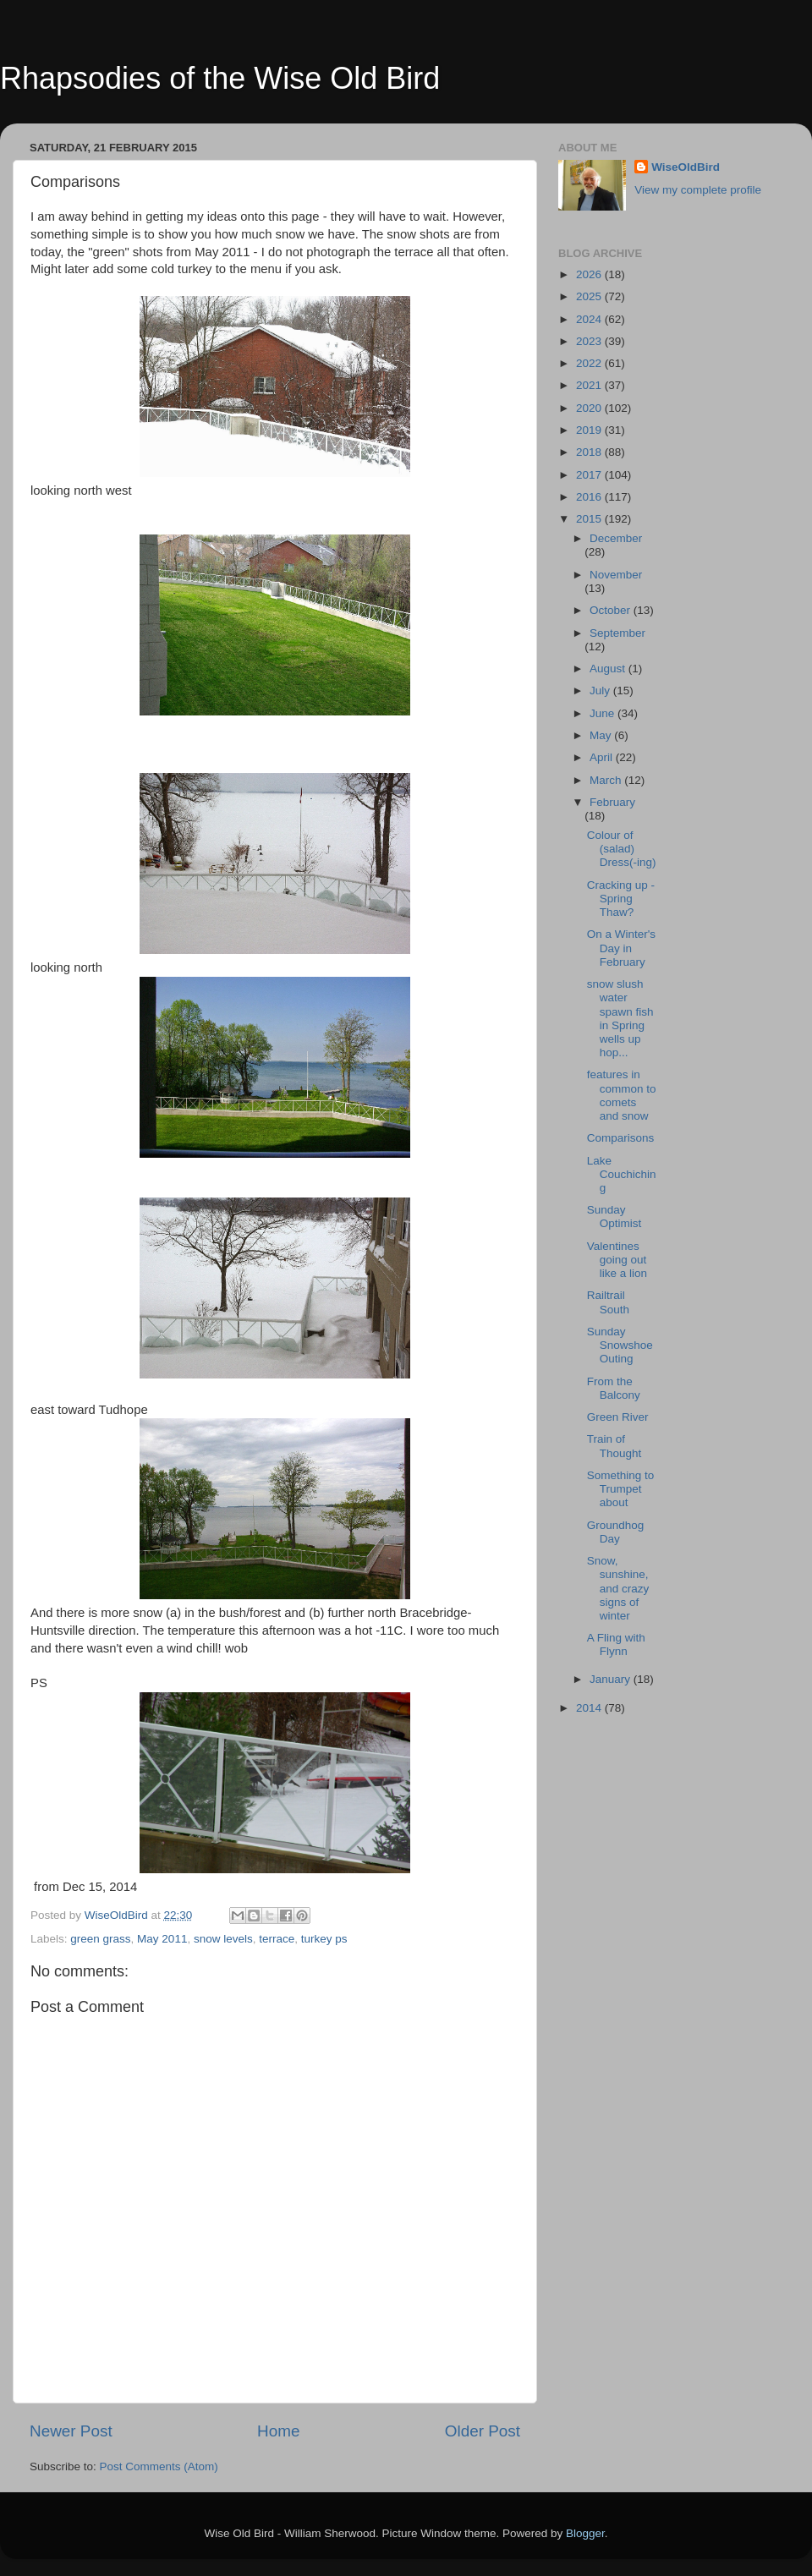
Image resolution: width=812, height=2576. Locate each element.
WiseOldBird (685, 167)
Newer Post (71, 2431)
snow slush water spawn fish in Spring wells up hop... (620, 1018)
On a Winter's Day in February (621, 947)
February (612, 802)
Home (278, 2431)
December (616, 538)
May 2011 (162, 1938)
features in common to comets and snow (621, 1095)
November (616, 574)
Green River (618, 1417)
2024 (590, 319)
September (617, 633)
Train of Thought (614, 1446)
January (612, 1679)
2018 (590, 452)
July (601, 690)
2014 (590, 1708)
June (603, 713)
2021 (590, 385)
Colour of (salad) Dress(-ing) (621, 849)
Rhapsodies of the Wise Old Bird (220, 78)
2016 (590, 497)
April (603, 757)
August (609, 668)
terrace (276, 1938)
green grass (100, 1938)
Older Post (482, 2431)
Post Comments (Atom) (159, 2466)
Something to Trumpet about (621, 1489)
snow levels (223, 1938)
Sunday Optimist (614, 1216)
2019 (590, 430)
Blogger (585, 2533)
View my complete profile (697, 190)
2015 (590, 518)
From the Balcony (613, 1388)
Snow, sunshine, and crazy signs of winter (618, 1588)
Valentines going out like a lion (617, 1260)
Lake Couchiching (621, 1174)
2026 (590, 274)
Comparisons (621, 1138)
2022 (590, 363)
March (607, 780)
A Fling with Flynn (616, 1644)
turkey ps (324, 1938)
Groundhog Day (616, 1532)
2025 (590, 296)
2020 (590, 408)
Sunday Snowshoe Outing (620, 1345)
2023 (590, 341)
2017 (590, 475)
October (612, 610)
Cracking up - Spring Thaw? (621, 898)
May (602, 735)
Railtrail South (608, 1302)
